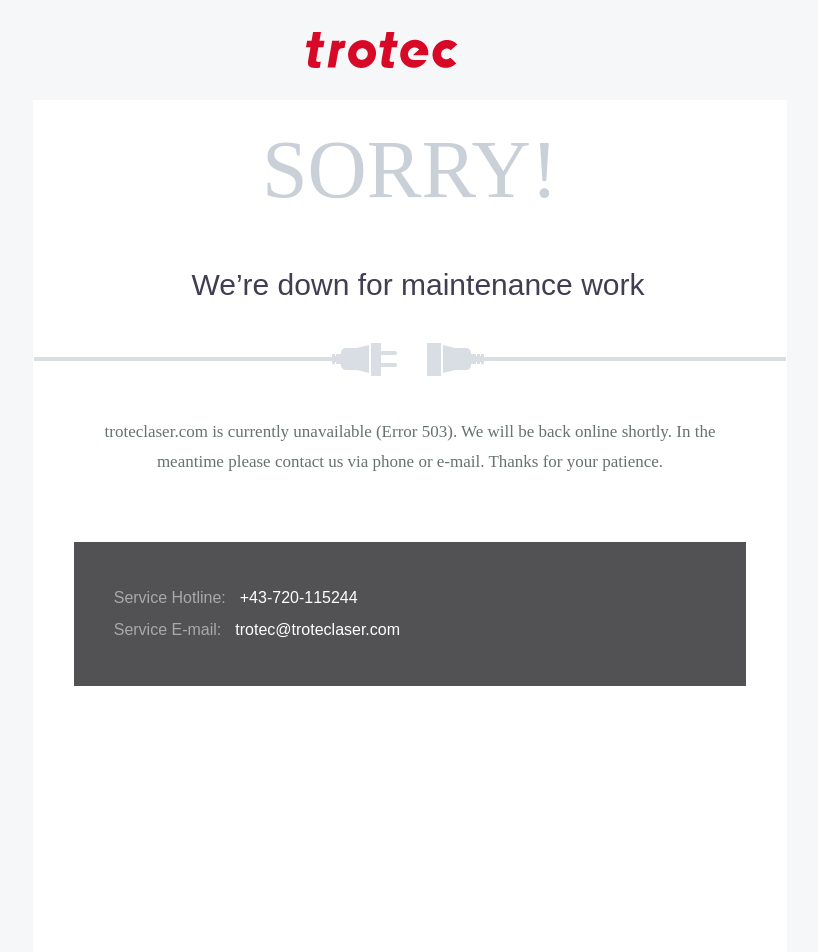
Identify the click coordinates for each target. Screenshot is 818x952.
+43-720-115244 (299, 597)
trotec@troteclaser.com (317, 629)
